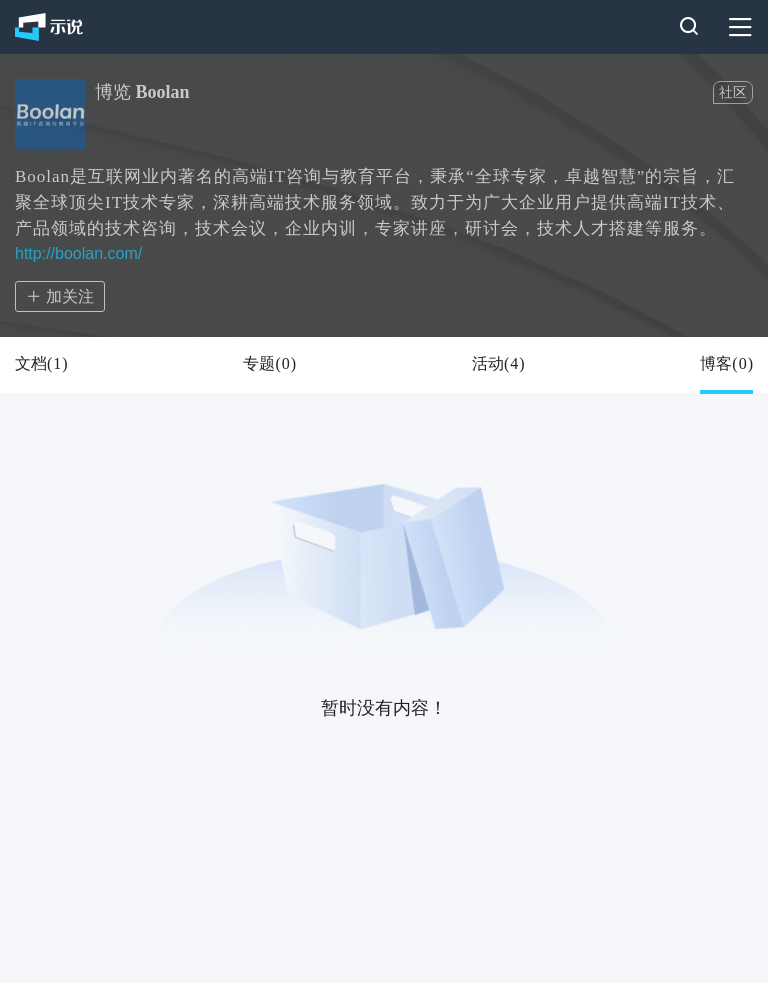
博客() (726, 364)
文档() (41, 364)
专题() (269, 364)
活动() (498, 364)
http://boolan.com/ (78, 253)
